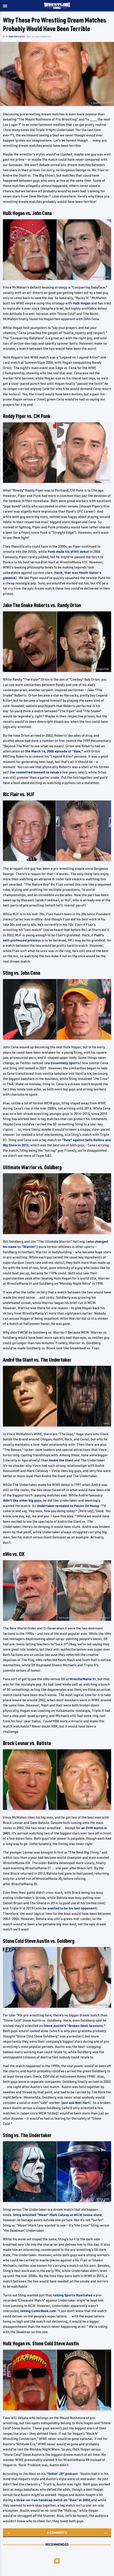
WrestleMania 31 (83, 1679)
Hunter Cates (17, 36)
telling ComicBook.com (38, 2311)
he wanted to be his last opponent (69, 1908)
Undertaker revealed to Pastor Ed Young (68, 1506)
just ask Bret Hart (75, 2103)
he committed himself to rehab (35, 772)
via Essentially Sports (62, 1063)
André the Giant (61, 1460)
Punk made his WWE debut (68, 551)
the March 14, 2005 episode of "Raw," (54, 751)
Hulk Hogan (82, 303)
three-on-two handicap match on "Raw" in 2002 (53, 2500)
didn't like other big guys (22, 1500)
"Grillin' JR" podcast (62, 2474)
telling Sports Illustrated (72, 2295)
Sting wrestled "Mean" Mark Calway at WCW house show (57, 2215)
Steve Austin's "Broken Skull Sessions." (74, 2026)
